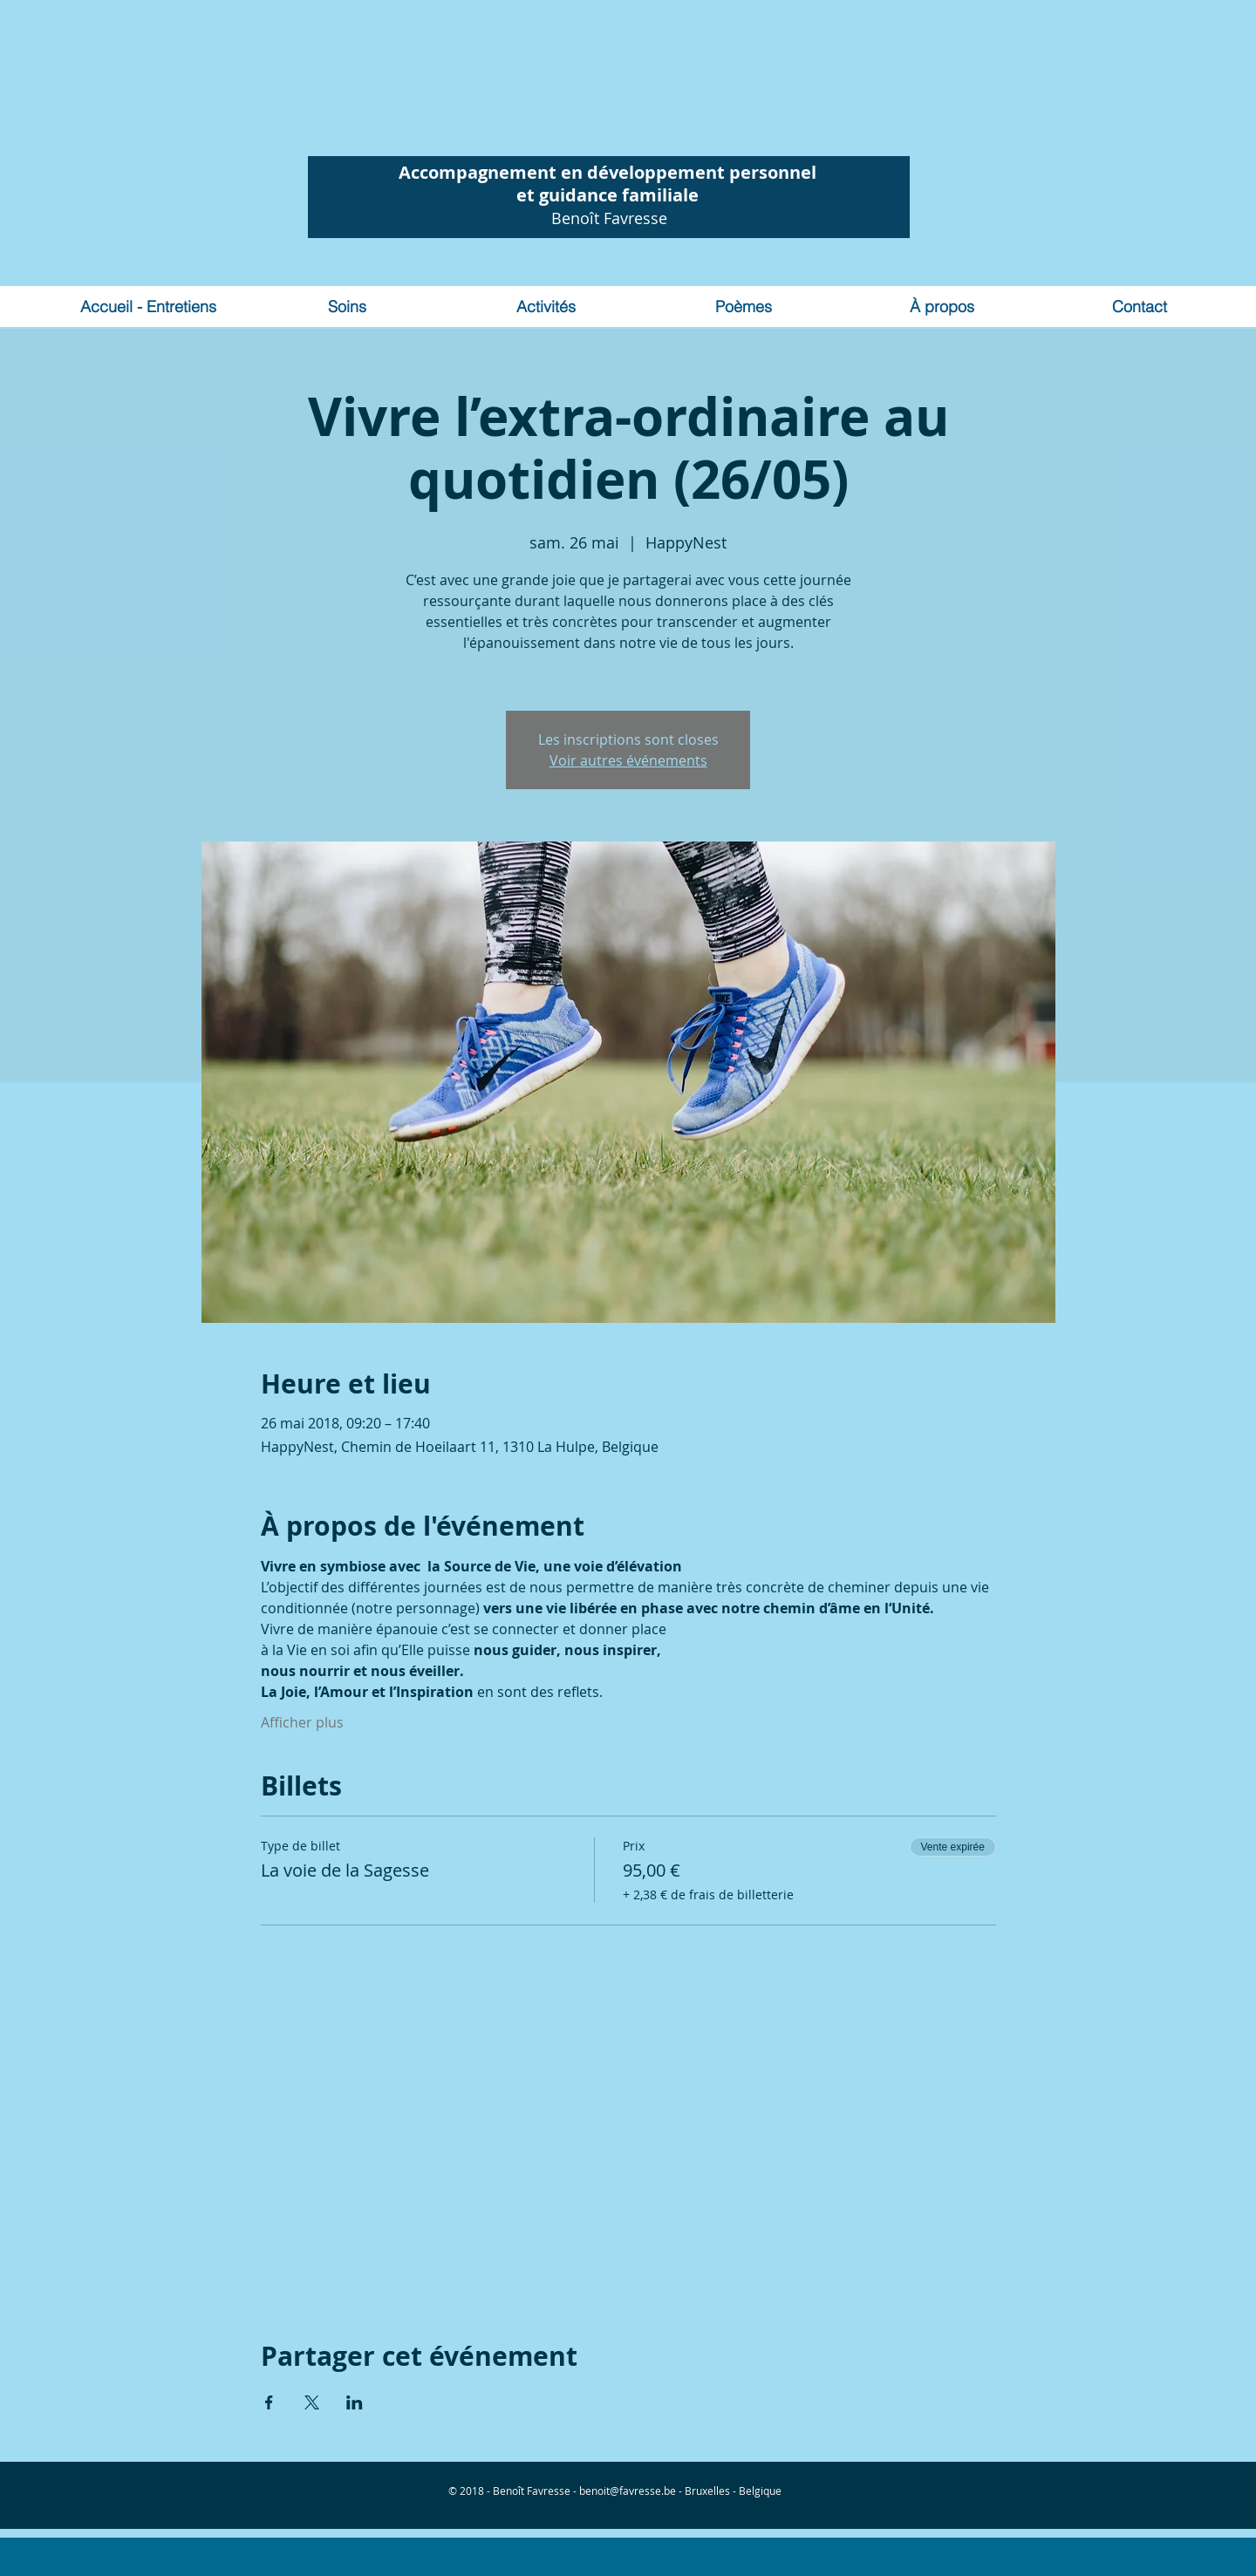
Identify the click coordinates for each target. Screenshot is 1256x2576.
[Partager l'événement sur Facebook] (269, 2402)
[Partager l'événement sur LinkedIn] (354, 2402)
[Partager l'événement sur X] (312, 2402)
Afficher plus (302, 1722)
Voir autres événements (628, 760)
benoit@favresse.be (627, 2491)
